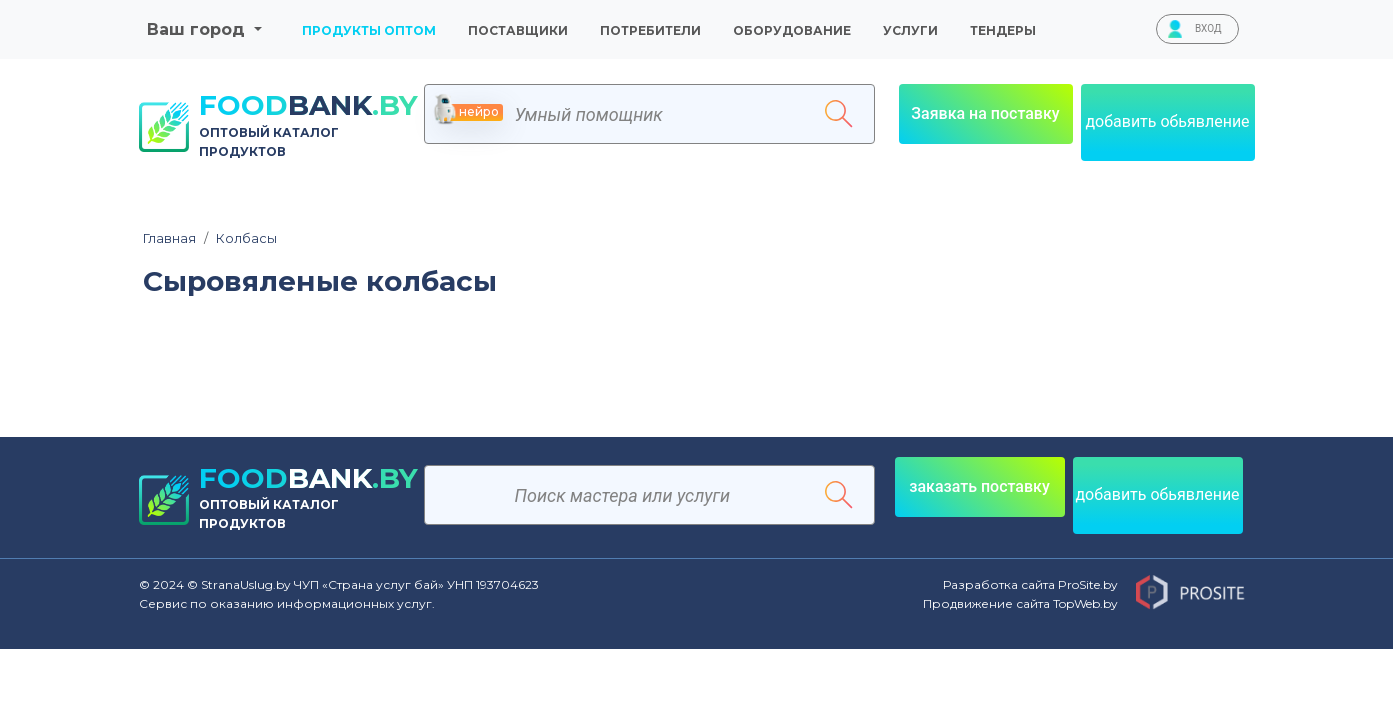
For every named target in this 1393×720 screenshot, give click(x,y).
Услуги (910, 30)
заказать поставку (979, 486)
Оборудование (792, 30)
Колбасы (240, 238)
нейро (469, 112)
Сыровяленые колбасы (320, 281)
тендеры (1003, 30)
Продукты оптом (369, 30)
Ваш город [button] (198, 29)
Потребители (650, 30)
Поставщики (518, 30)
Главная (169, 238)
